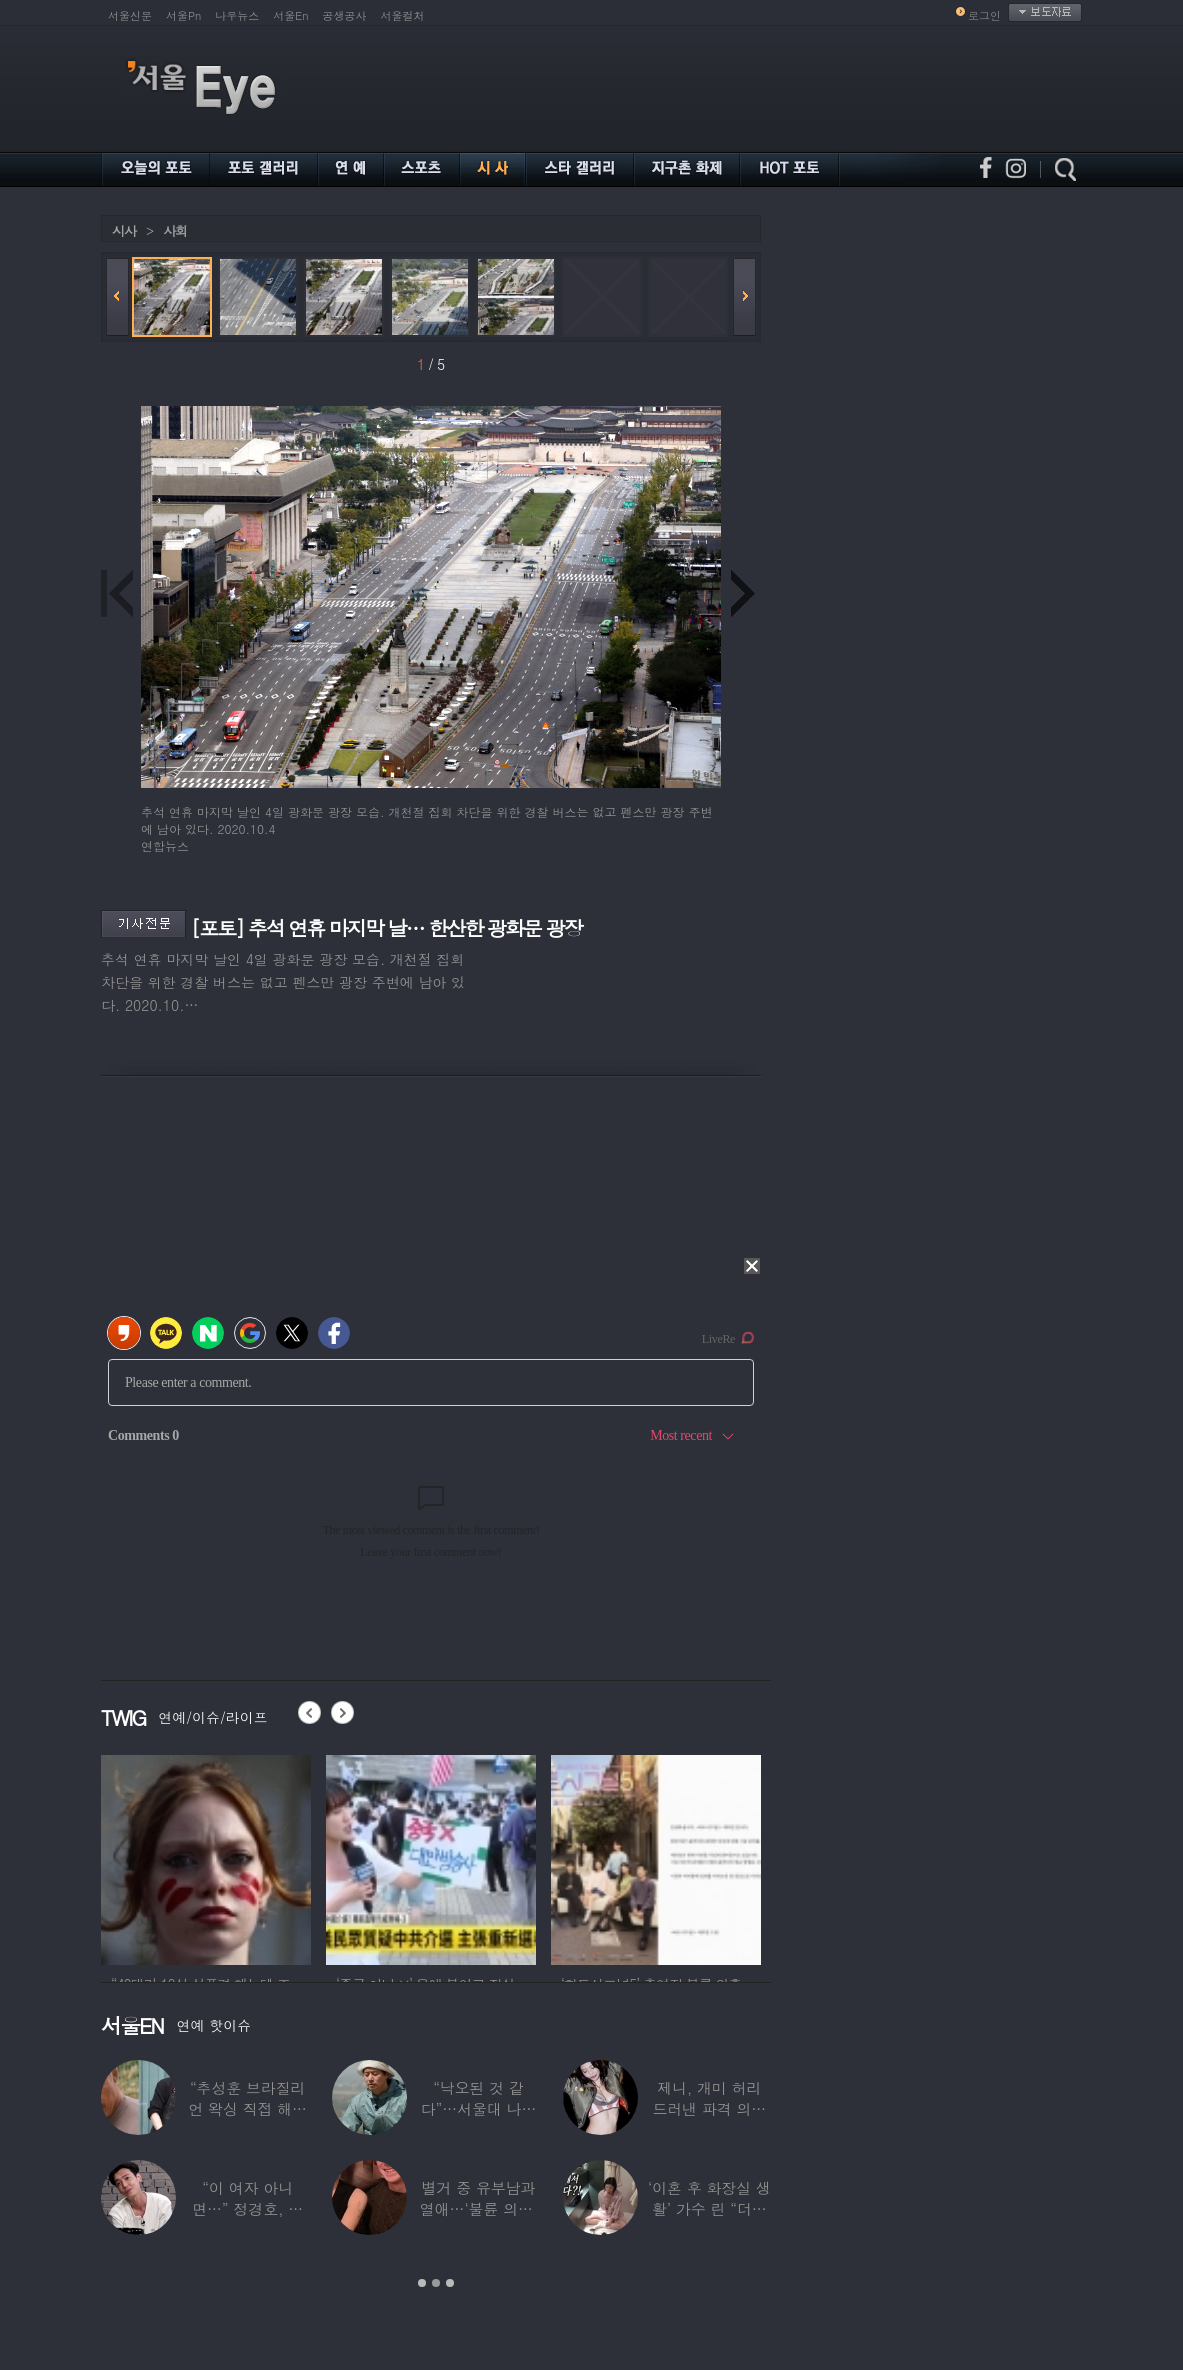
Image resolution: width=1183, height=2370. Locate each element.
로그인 (984, 15)
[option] (206, 1857)
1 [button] (422, 2283)
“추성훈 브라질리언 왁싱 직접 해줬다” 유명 (247, 2108)
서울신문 (130, 15)
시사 (124, 230)
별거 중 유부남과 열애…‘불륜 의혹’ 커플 (478, 2208)
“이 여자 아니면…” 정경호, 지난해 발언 (247, 2208)
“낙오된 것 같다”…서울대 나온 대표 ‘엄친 (479, 2108)
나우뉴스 (237, 15)
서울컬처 (403, 15)
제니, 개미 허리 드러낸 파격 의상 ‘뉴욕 (709, 2108)
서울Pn (183, 15)
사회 (175, 230)
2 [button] (436, 2283)
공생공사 (345, 15)
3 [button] (450, 2283)
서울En (290, 15)
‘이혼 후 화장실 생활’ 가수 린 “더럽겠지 (709, 2208)
